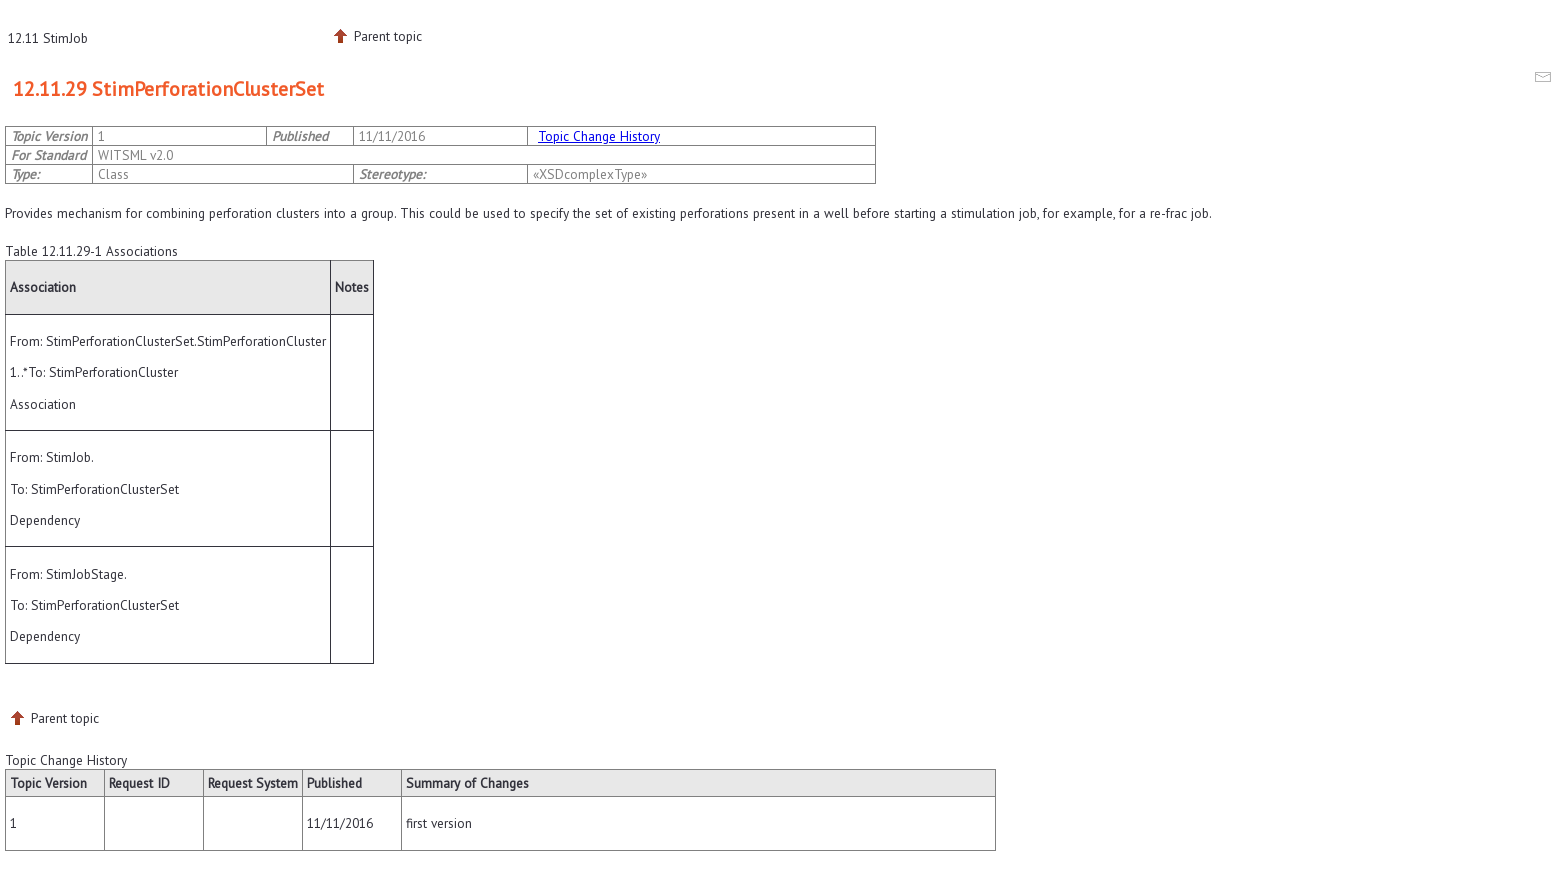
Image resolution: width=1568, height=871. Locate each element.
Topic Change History (599, 136)
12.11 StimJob (48, 38)
